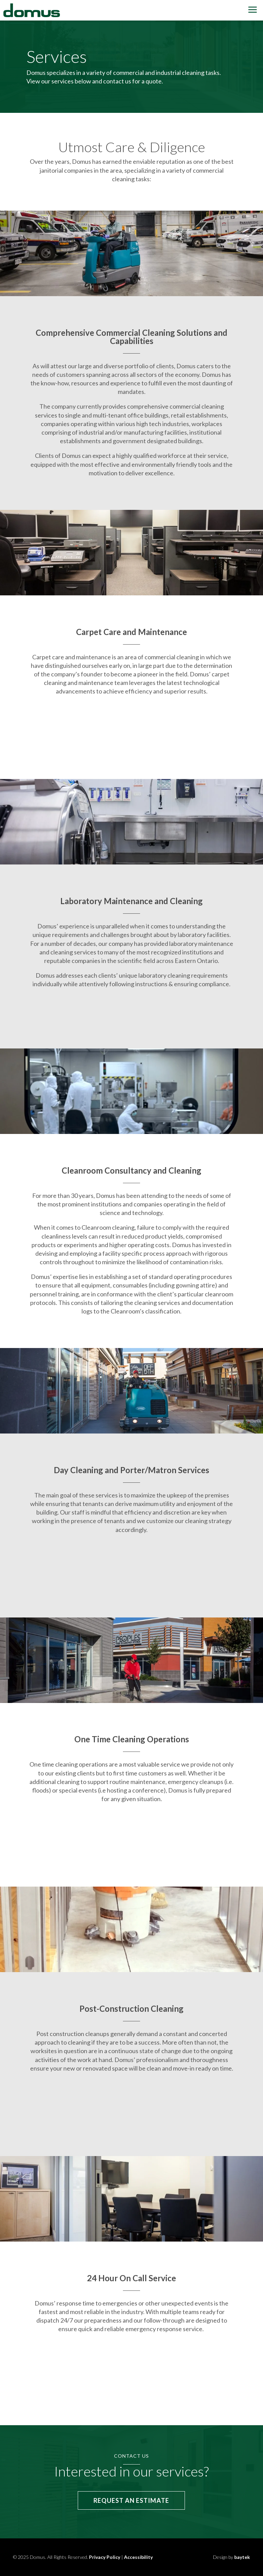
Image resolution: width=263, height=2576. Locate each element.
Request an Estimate (131, 2500)
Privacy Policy (104, 2557)
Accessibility (138, 2557)
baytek (242, 2557)
